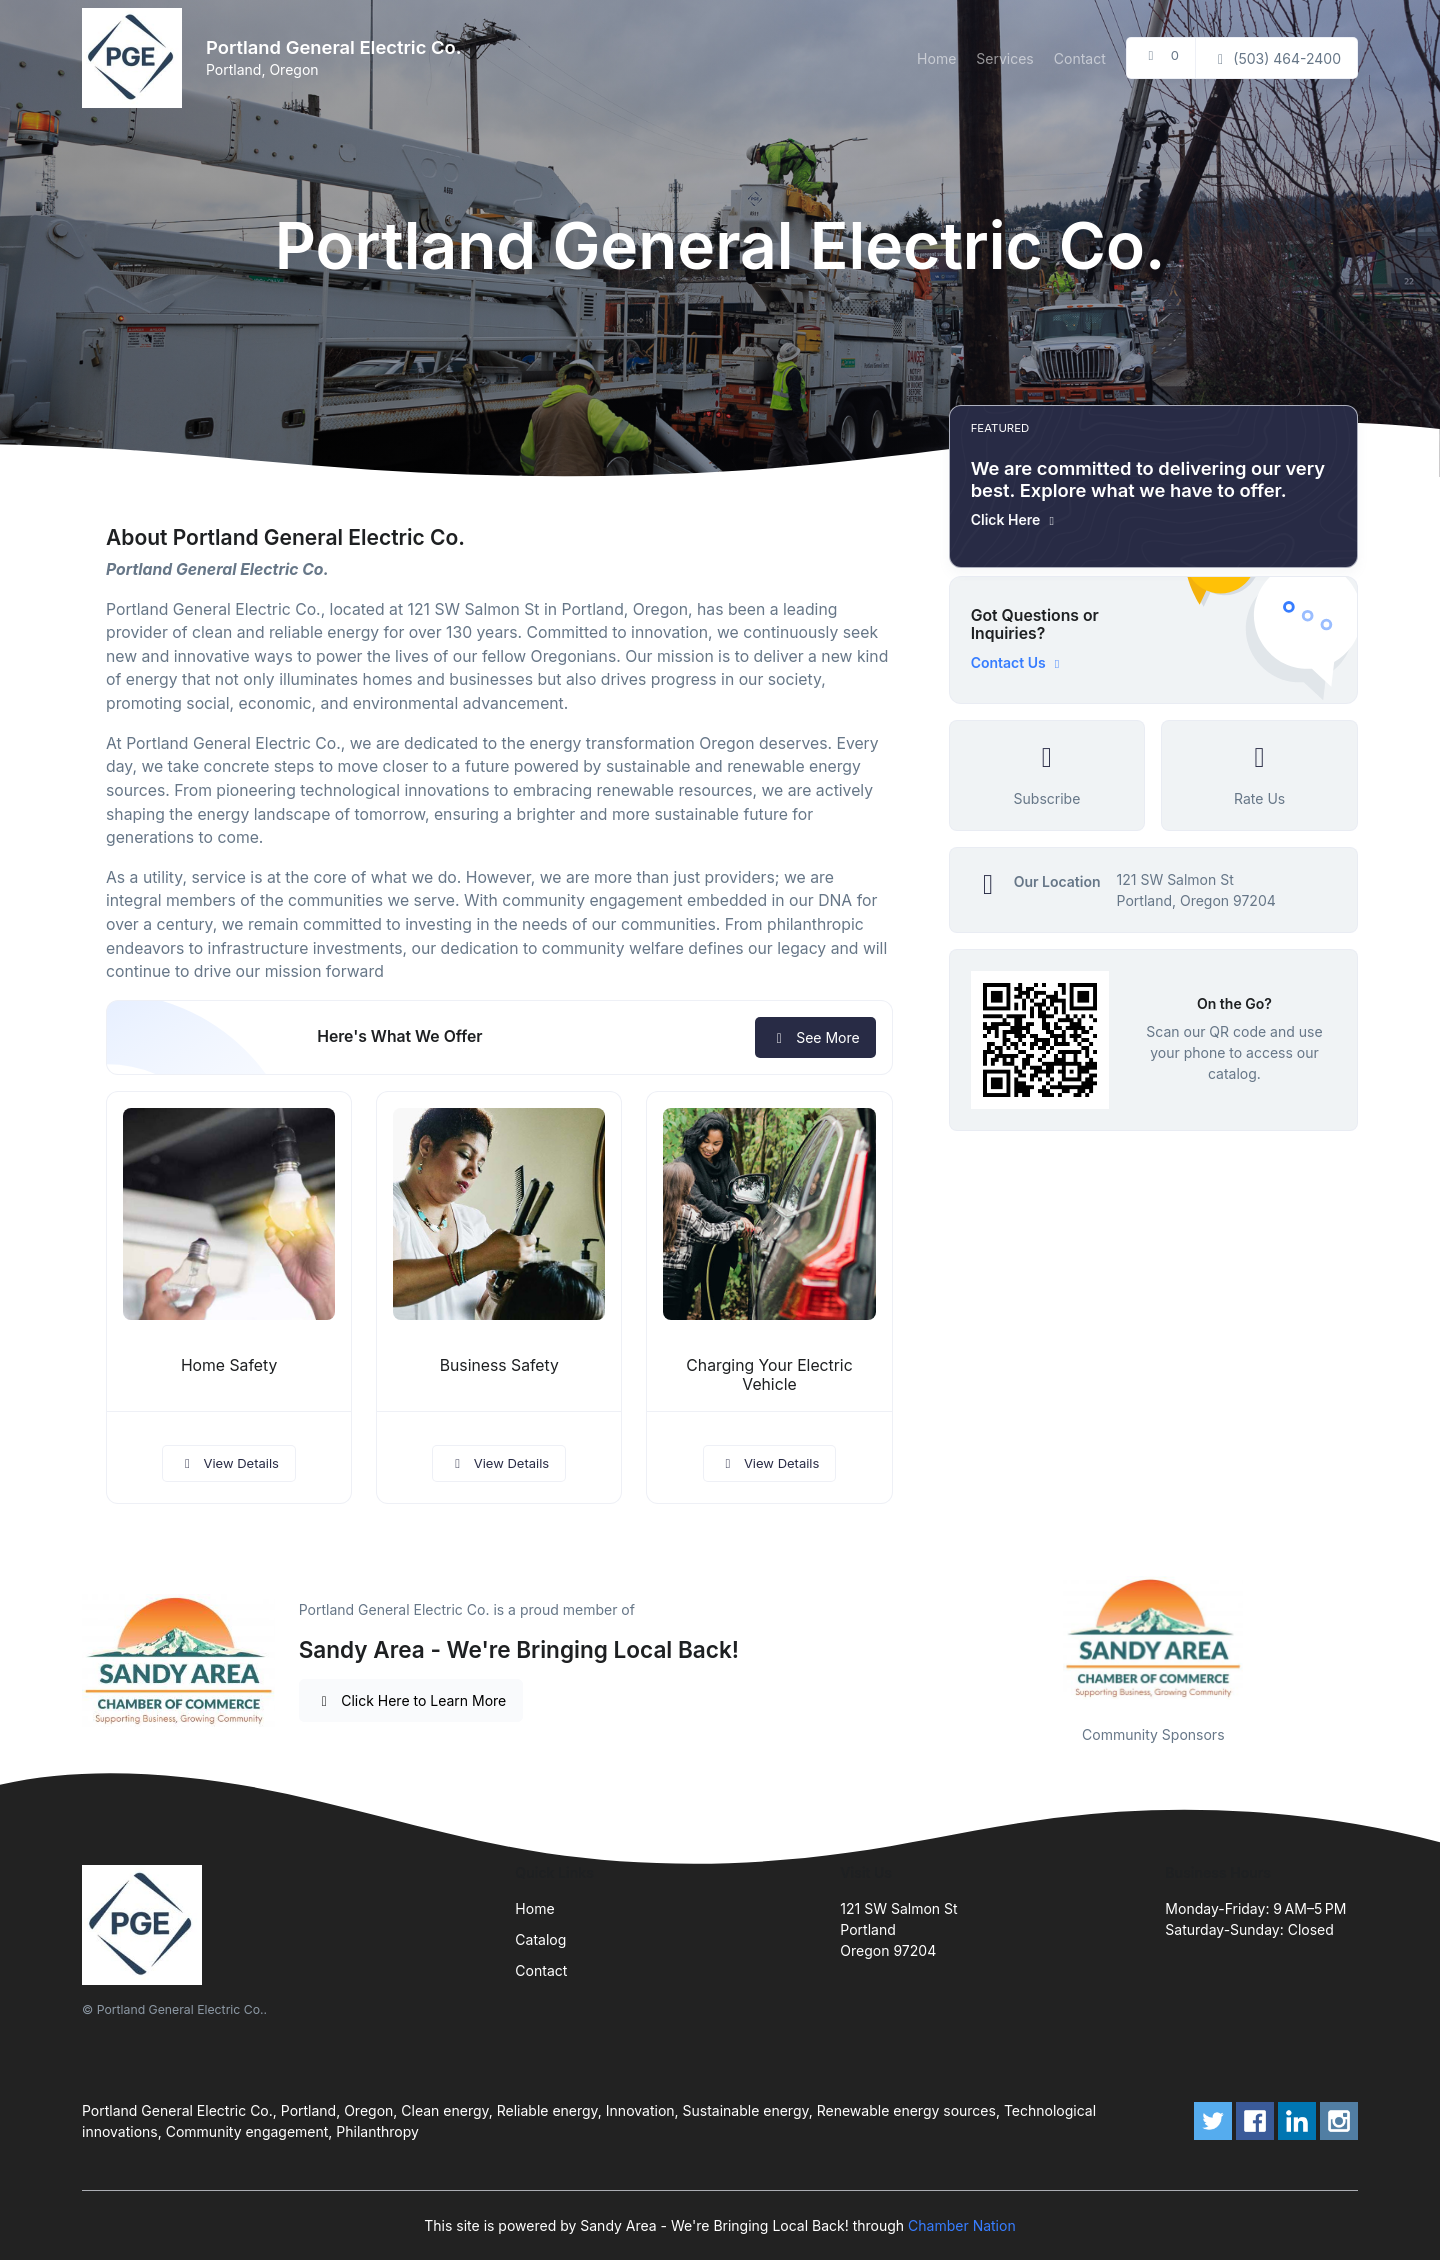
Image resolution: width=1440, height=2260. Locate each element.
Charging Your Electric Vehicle (769, 1375)
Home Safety (229, 1365)
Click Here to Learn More (411, 1700)
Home (936, 58)
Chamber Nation (962, 2225)
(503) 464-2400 (1276, 58)
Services (1004, 58)
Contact (1080, 58)
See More (815, 1037)
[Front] (136, 58)
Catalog (540, 1939)
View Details (229, 1463)
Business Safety (499, 1365)
